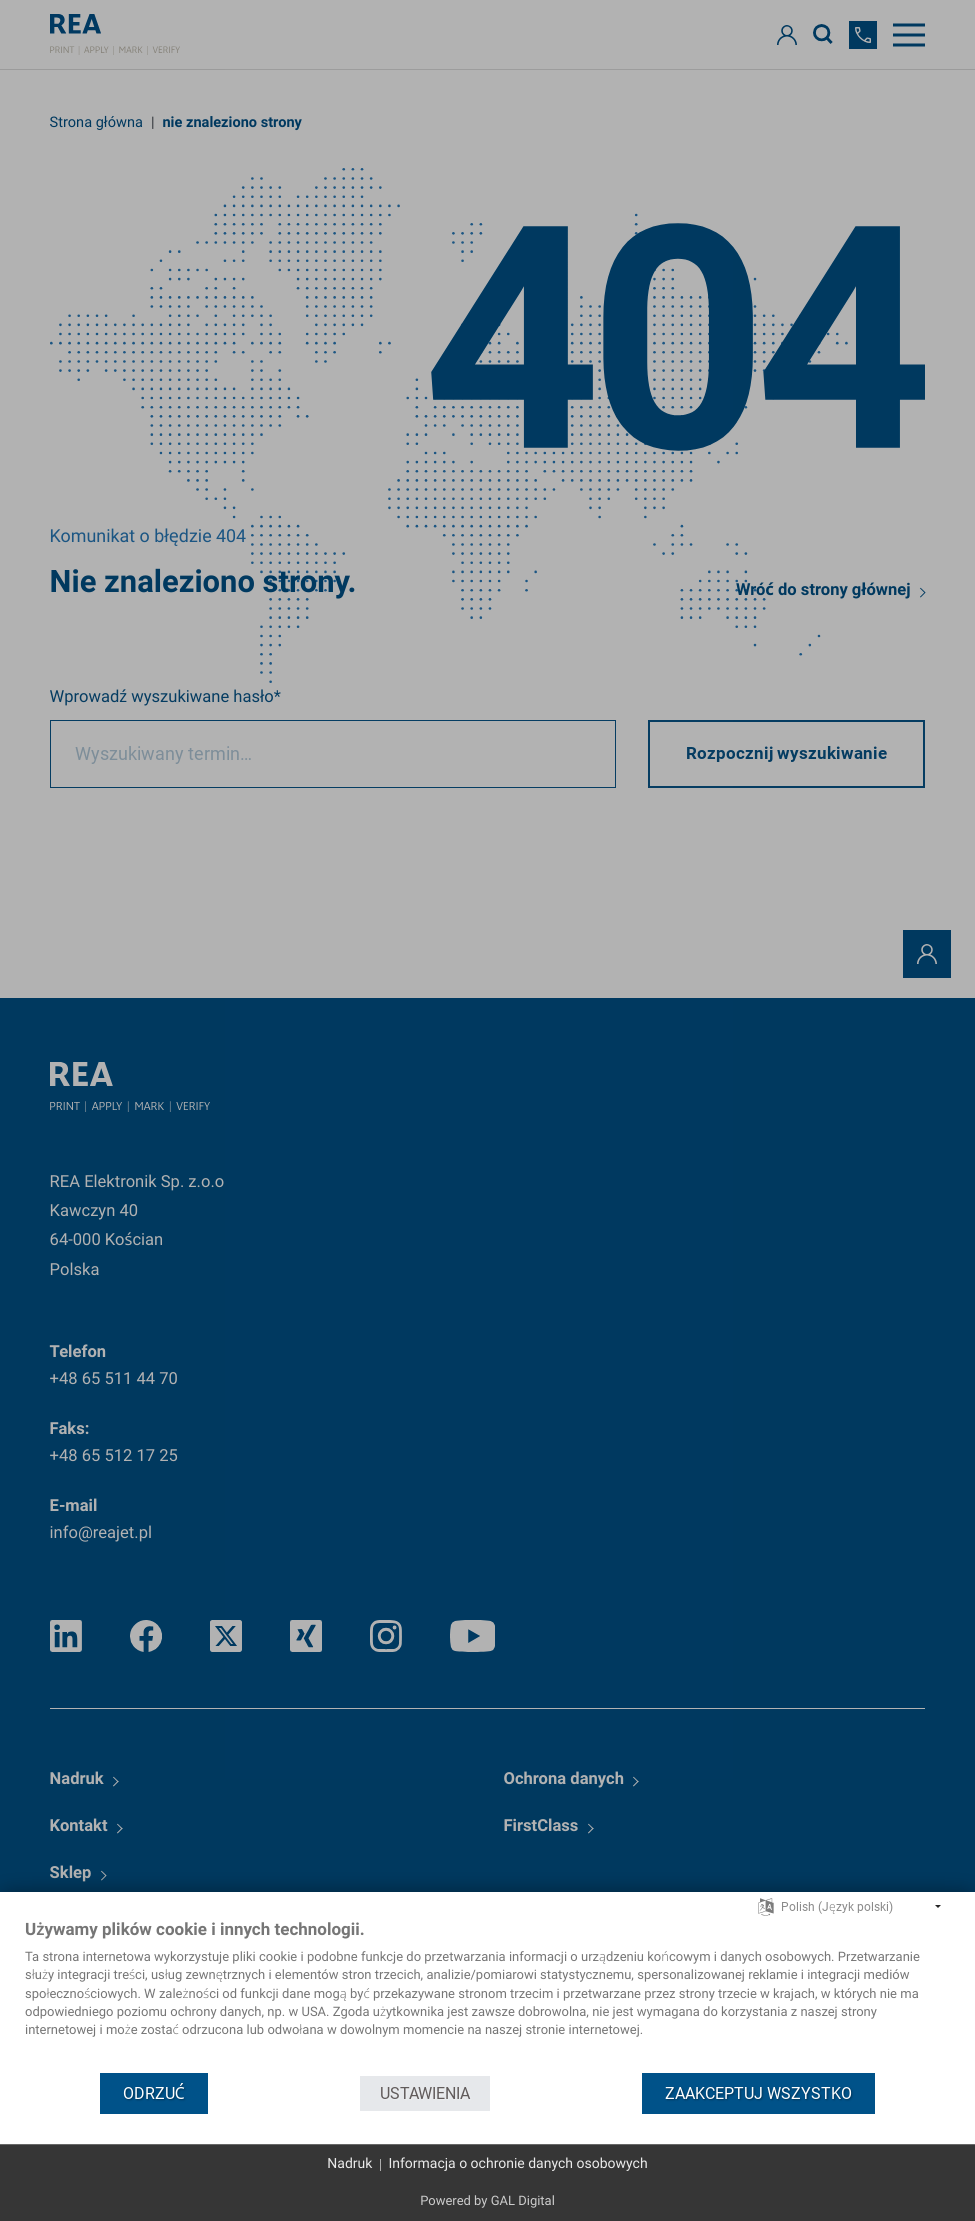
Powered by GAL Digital (487, 2201)
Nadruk (349, 2164)
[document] (487, 1995)
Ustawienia (425, 2093)
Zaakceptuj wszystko (758, 2093)
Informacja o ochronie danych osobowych (517, 2164)
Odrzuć (154, 2093)
